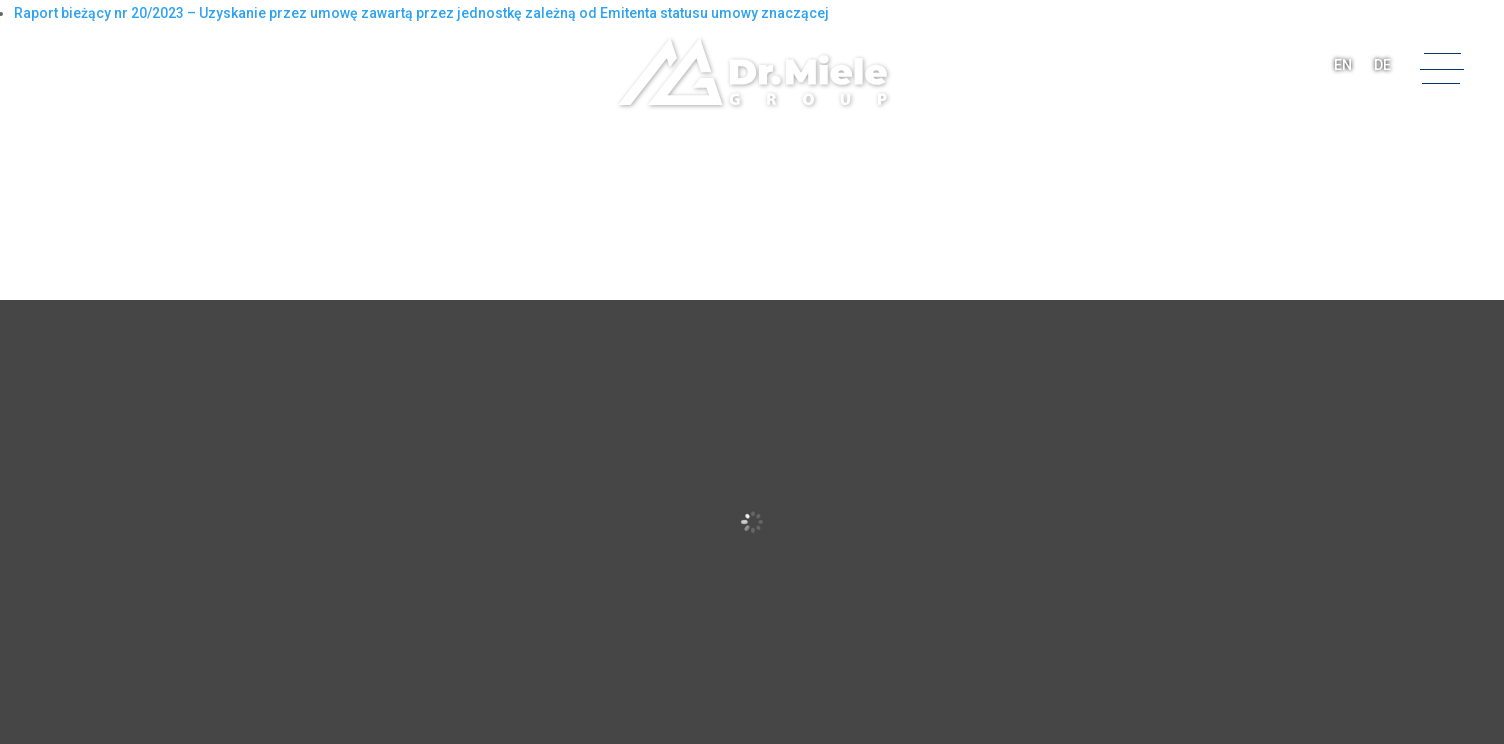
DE (1382, 65)
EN (1343, 65)
